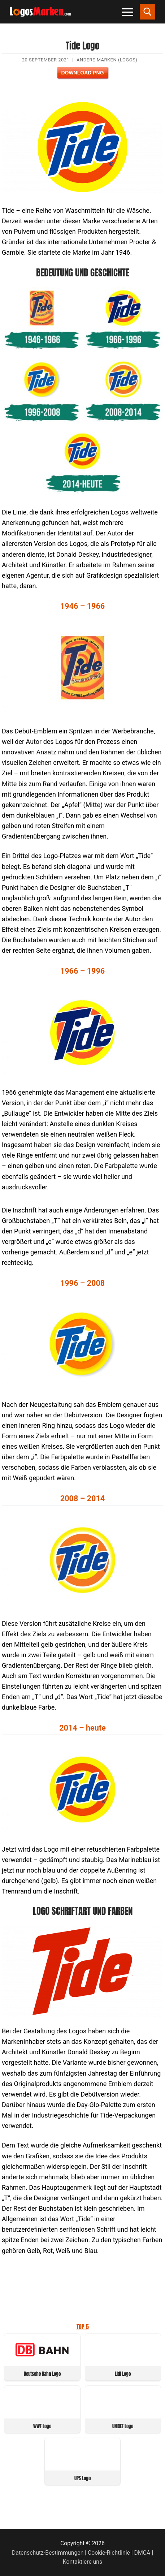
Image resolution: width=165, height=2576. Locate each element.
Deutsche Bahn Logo (42, 2373)
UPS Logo (82, 2478)
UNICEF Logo (122, 2426)
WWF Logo (42, 2426)
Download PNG (82, 73)
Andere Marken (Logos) (107, 60)
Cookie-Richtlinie (109, 2552)
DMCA (142, 2552)
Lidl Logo (123, 2373)
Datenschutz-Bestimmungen (47, 2552)
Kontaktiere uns (82, 2561)
